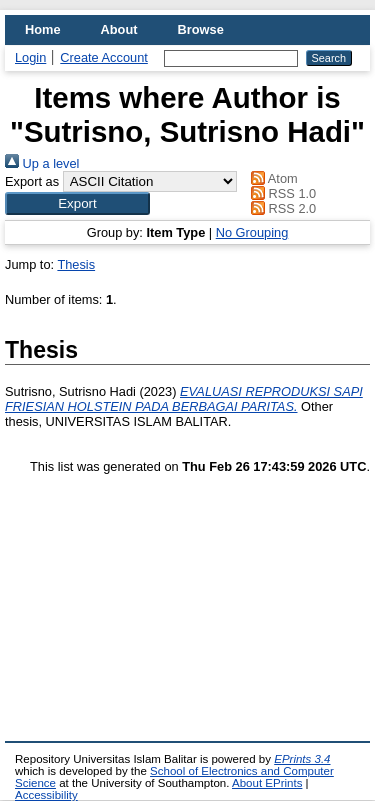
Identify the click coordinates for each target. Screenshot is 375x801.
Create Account (104, 57)
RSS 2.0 (281, 208)
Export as (32, 181)
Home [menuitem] (43, 29)
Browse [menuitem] (201, 29)
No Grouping (252, 232)
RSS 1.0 (281, 193)
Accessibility (46, 795)
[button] (77, 203)
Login (30, 57)
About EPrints (267, 783)
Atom (271, 178)
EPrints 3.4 (302, 759)
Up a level (42, 163)
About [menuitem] (119, 29)
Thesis (76, 264)
